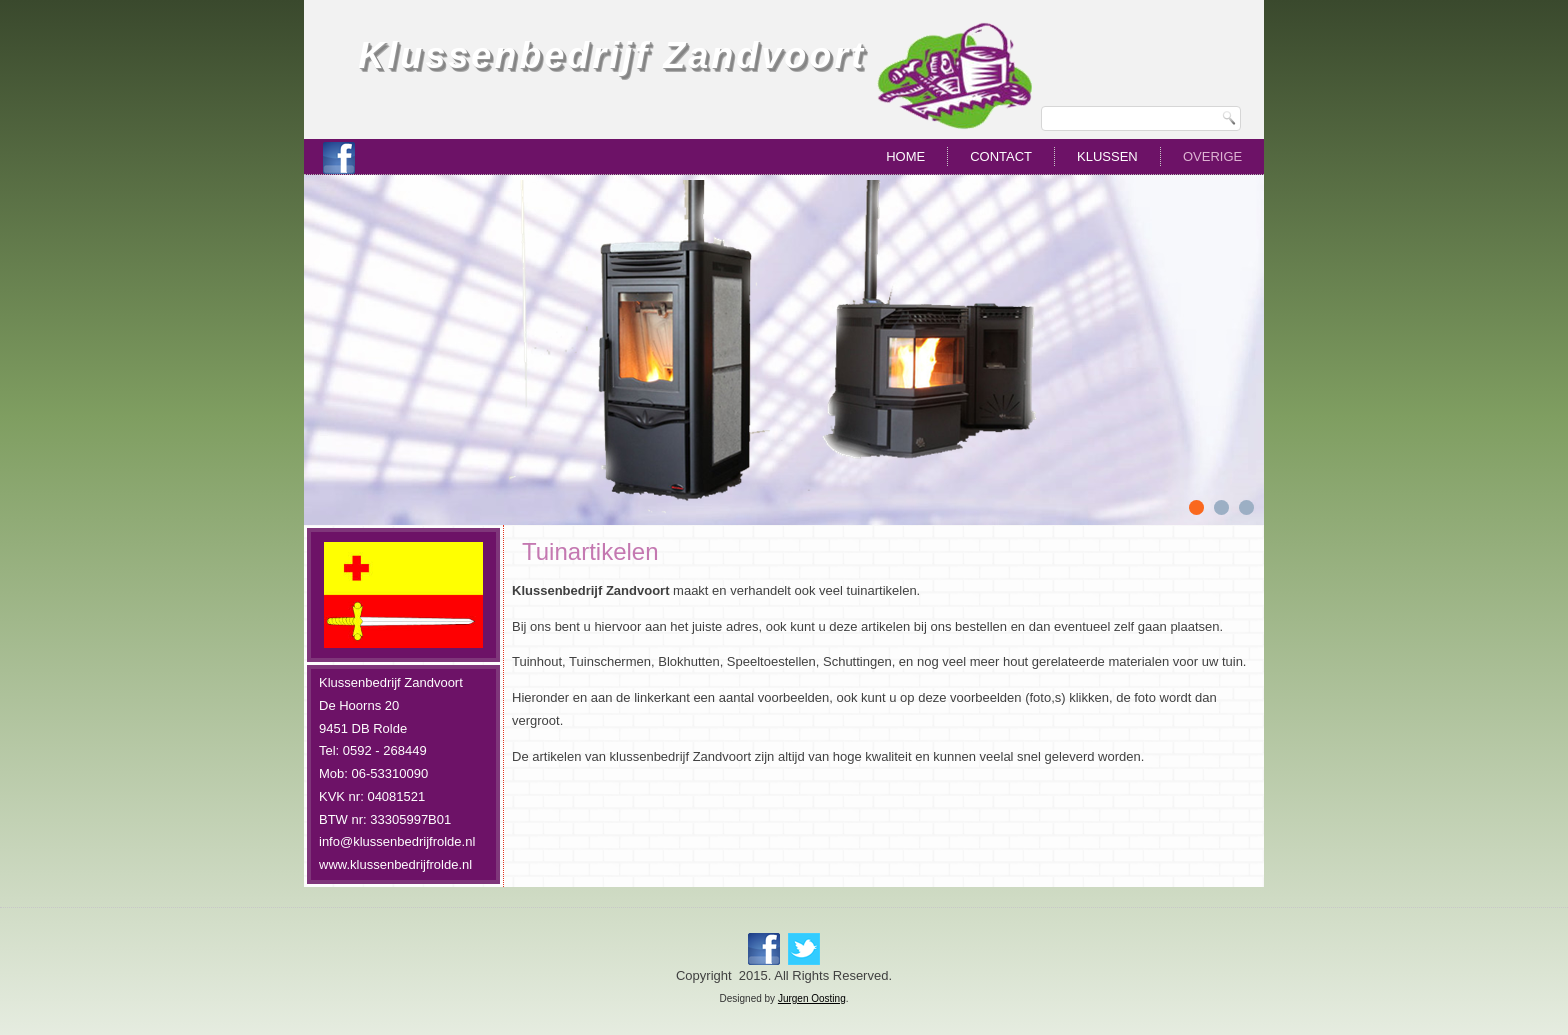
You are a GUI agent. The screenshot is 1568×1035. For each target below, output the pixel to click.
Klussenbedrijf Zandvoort (612, 55)
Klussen (1107, 156)
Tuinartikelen (590, 551)
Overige (1212, 156)
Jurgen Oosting (812, 998)
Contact (1001, 156)
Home (905, 156)
